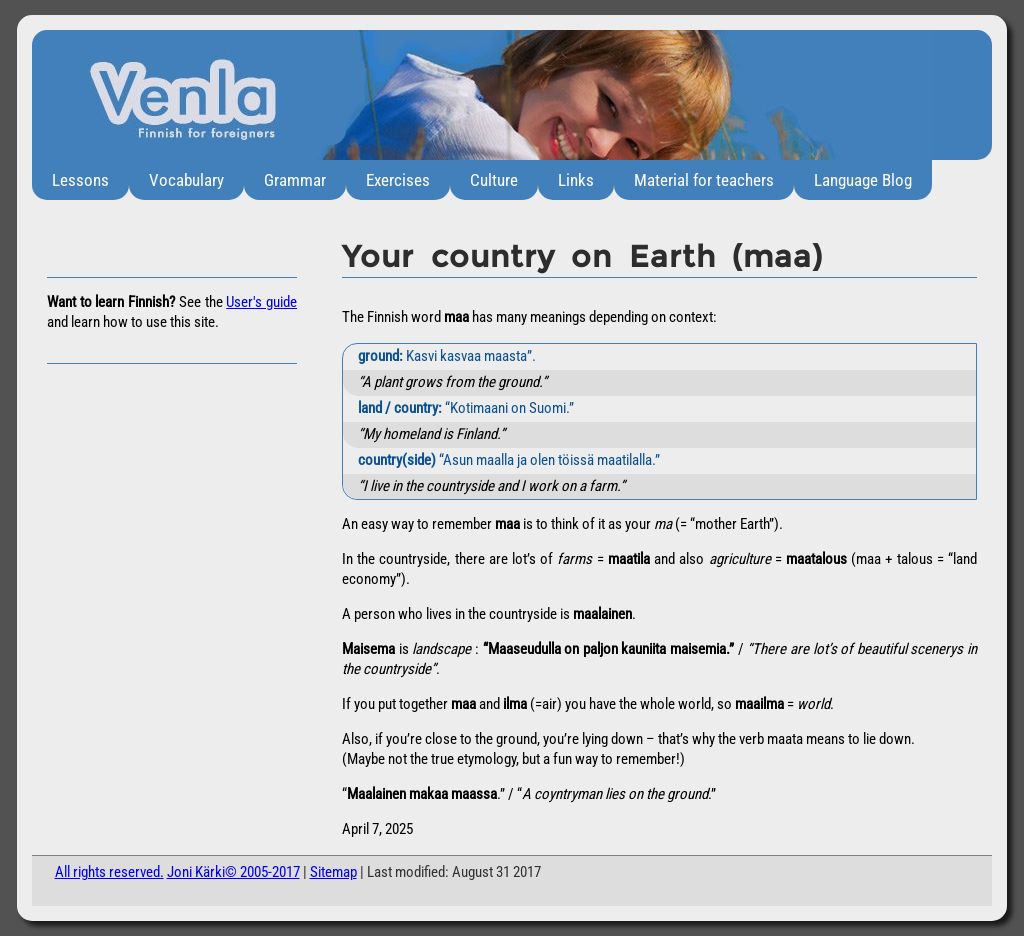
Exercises (398, 180)
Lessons (80, 180)
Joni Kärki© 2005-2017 (233, 872)
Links (576, 180)
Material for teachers (704, 180)
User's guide (261, 302)
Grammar (295, 180)
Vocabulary (186, 180)
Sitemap (333, 872)
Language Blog (863, 180)
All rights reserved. (109, 872)
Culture (494, 180)
